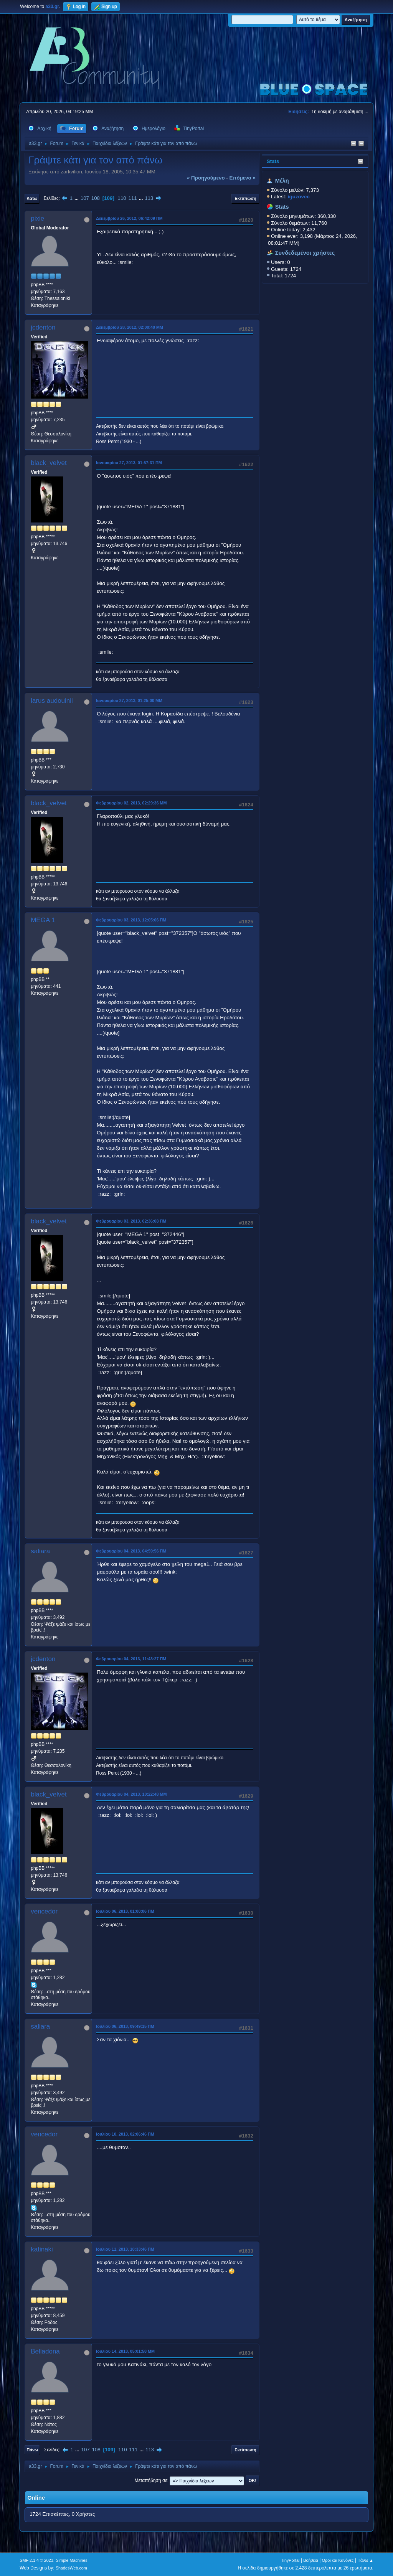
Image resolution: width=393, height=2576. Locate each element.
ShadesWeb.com (71, 2568)
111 (133, 198)
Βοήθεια (310, 2560)
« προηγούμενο (206, 178)
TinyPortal (290, 2560)
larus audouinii (52, 700)
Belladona (45, 2351)
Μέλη (282, 181)
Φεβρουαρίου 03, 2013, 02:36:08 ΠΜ (131, 1221)
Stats (273, 161)
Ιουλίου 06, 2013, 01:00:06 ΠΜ (125, 1911)
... (77, 198)
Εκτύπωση (245, 198)
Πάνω (32, 2449)
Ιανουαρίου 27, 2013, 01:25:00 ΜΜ (129, 700)
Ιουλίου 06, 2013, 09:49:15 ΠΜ (125, 2026)
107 (85, 198)
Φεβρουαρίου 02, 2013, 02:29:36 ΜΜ (131, 803)
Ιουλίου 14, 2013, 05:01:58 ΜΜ (125, 2351)
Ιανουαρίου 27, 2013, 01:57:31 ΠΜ (129, 462)
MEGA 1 (43, 920)
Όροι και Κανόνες (338, 2560)
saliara (40, 1551)
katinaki (42, 2249)
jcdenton (43, 327)
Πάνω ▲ (365, 2560)
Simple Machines (72, 2560)
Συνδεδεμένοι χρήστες (305, 253)
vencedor (44, 1911)
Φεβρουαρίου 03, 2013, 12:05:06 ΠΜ (131, 920)
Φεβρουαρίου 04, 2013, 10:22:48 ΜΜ (131, 1794)
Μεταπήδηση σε (150, 2480)
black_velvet (49, 462)
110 (122, 198)
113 (149, 198)
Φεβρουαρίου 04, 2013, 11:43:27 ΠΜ (131, 1658)
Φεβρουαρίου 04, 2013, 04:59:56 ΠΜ (131, 1551)
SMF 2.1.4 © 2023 (36, 2560)
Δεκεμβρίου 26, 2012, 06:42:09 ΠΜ (129, 218)
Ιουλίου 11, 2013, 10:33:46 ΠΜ (125, 2249)
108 (95, 198)
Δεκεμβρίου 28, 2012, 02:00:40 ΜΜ (129, 327)
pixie (37, 218)
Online (36, 2498)
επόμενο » (242, 178)
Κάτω (31, 198)
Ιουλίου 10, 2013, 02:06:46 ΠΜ (125, 2134)
